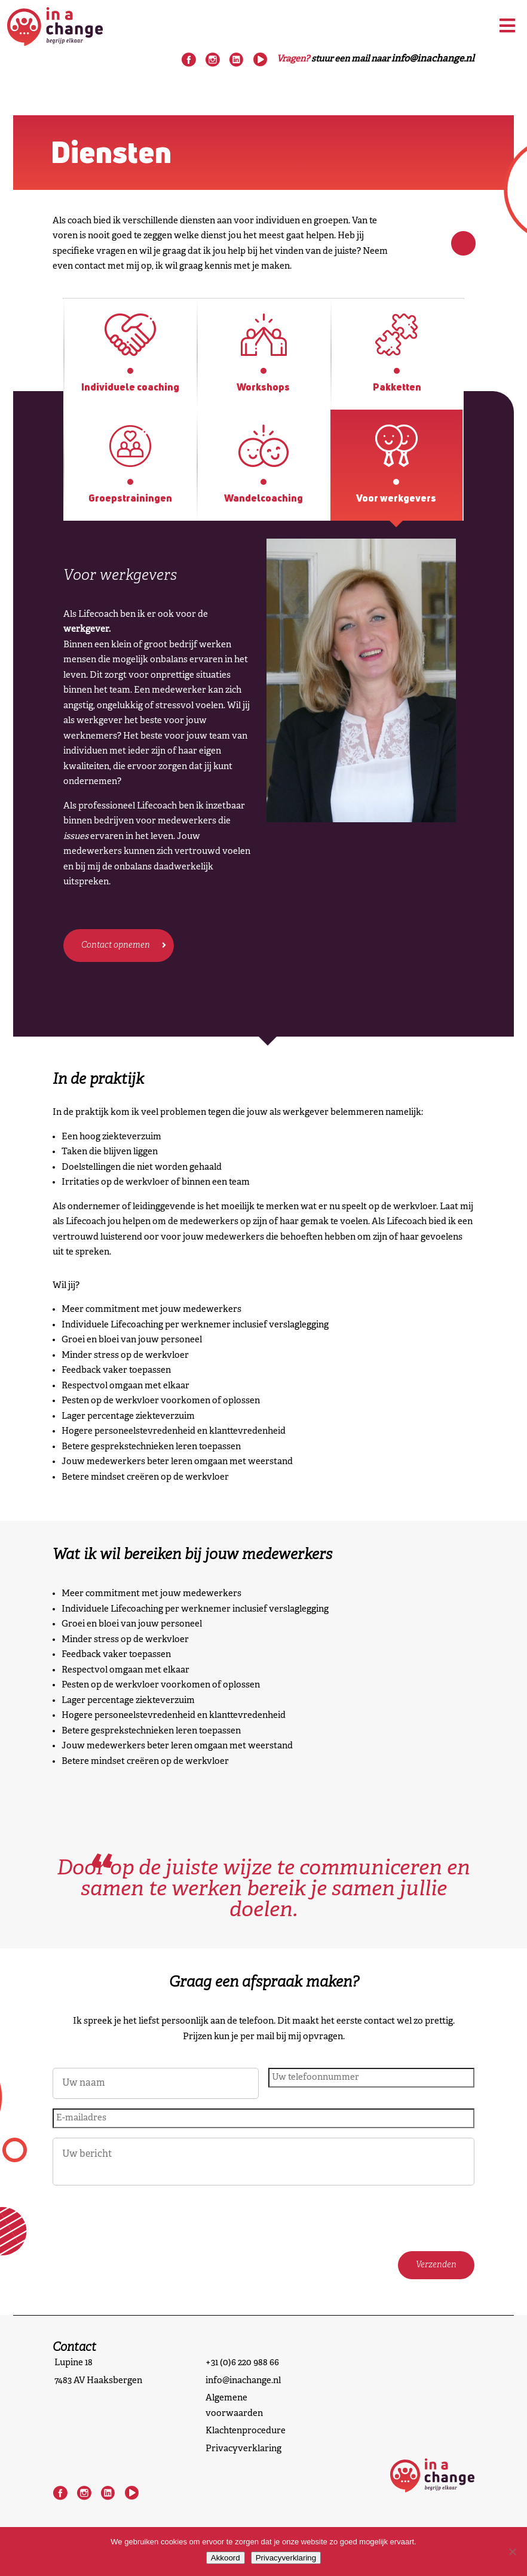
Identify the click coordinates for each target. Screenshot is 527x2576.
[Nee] (512, 2551)
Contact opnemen (115, 945)
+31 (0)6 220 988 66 (242, 2363)
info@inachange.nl (243, 2381)
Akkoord (225, 2557)
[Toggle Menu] (507, 26)
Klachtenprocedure (246, 2431)
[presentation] (143, 2218)
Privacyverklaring (243, 2449)
